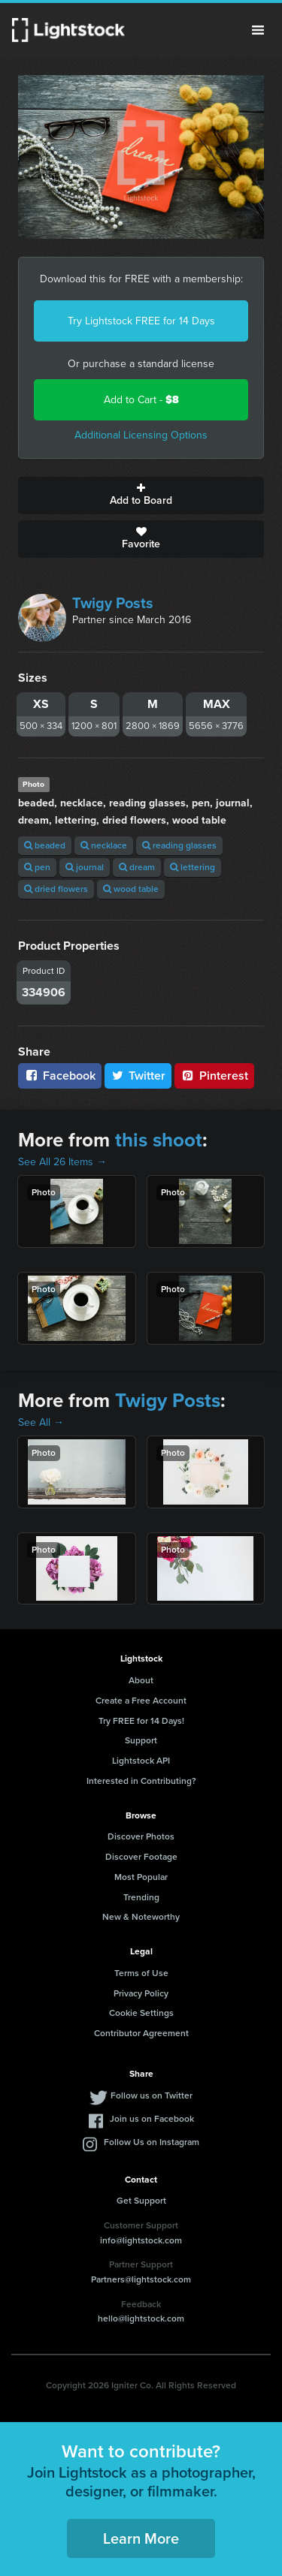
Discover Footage (141, 1856)
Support (141, 1740)
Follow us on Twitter (152, 2095)
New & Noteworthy (141, 1917)
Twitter (138, 1075)
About (141, 1680)
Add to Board (141, 495)
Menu (258, 30)
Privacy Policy (141, 1993)
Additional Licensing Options (141, 435)
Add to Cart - (141, 400)
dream (137, 867)
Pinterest (214, 1075)
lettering (192, 867)
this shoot (158, 1139)
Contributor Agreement (141, 2033)
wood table (131, 889)
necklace (103, 845)
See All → (41, 1422)
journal (84, 867)
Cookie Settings (141, 2013)
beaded (44, 845)
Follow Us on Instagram (151, 2142)
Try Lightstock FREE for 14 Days (141, 321)
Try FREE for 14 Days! (141, 1721)
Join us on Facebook (152, 2119)
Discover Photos (141, 1836)
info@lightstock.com (141, 2240)
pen (37, 867)
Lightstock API (141, 1760)
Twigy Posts (112, 603)
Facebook (60, 1075)
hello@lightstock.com (141, 2318)
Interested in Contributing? (141, 1781)
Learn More (141, 2538)
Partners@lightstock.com (141, 2279)
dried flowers (56, 889)
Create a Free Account (141, 1700)
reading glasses (179, 845)
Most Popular (141, 1877)
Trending (141, 1897)
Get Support (141, 2200)
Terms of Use (141, 1973)
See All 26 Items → (62, 1162)
